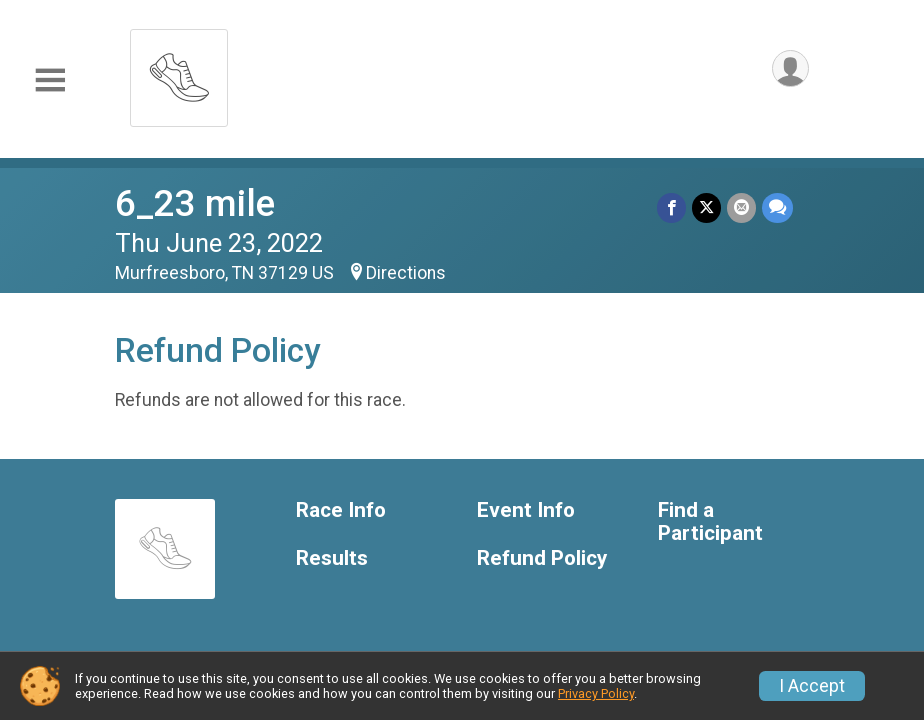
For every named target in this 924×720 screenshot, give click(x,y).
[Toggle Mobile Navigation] (50, 80)
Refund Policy (542, 558)
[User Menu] (790, 68)
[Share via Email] (741, 207)
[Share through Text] (777, 207)
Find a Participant (710, 522)
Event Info (526, 510)
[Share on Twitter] (706, 207)
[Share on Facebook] (671, 207)
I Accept (812, 686)
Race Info (341, 510)
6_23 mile (195, 203)
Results (332, 558)
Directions (406, 273)
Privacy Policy (596, 693)
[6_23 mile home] (179, 72)
